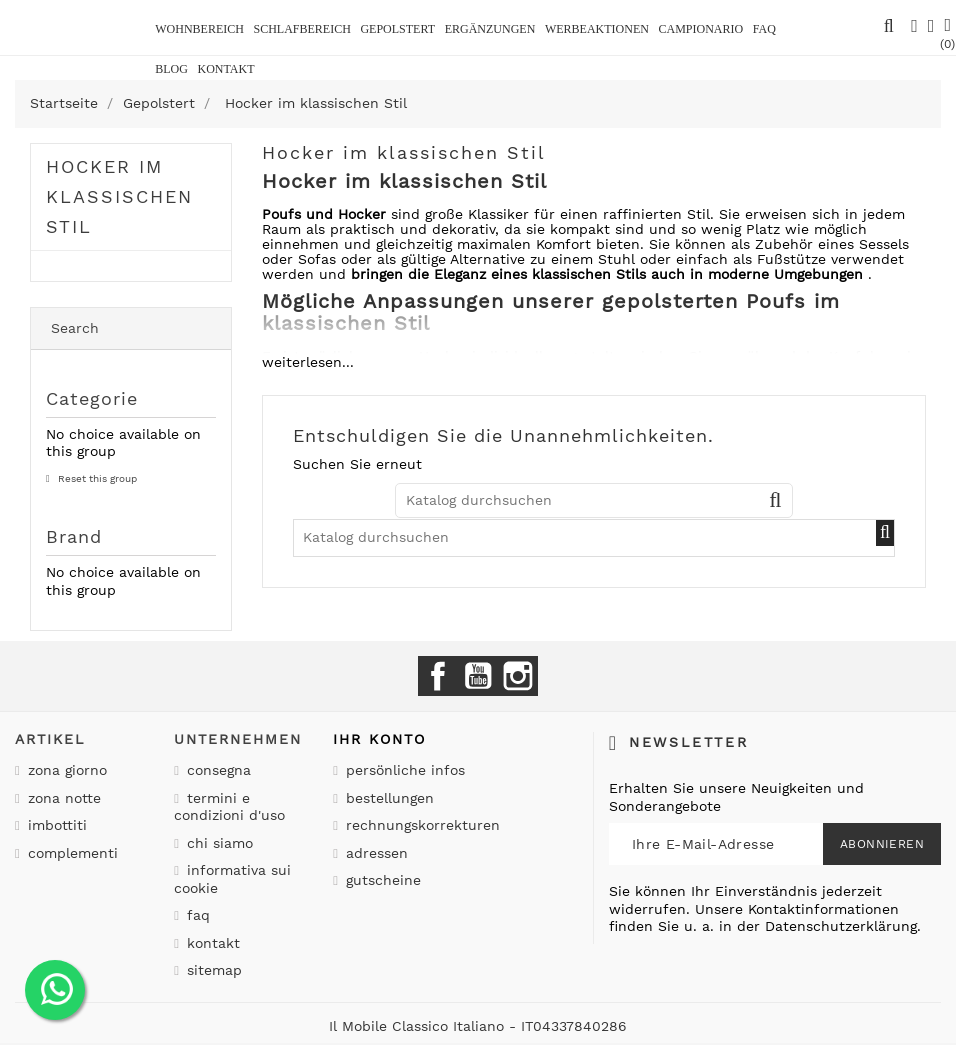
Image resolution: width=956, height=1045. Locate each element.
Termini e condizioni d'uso (229, 807)
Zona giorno (65, 770)
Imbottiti (55, 825)
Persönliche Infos (403, 770)
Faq (764, 29)
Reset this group (96, 478)
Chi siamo (217, 843)
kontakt (225, 69)
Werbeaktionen (597, 29)
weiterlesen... (308, 362)
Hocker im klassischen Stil (119, 196)
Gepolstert (397, 29)
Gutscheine (381, 880)
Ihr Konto (379, 739)
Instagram (518, 676)
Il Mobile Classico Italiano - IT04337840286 (478, 1026)
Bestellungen (387, 798)
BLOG (171, 69)
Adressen (374, 853)
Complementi (70, 853)
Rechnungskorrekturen (420, 825)
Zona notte (62, 798)
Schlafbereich (301, 29)
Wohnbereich (199, 29)
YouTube (478, 676)
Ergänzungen (490, 29)
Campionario (700, 29)
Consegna (216, 770)
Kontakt (211, 943)
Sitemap (212, 970)
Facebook (438, 676)
